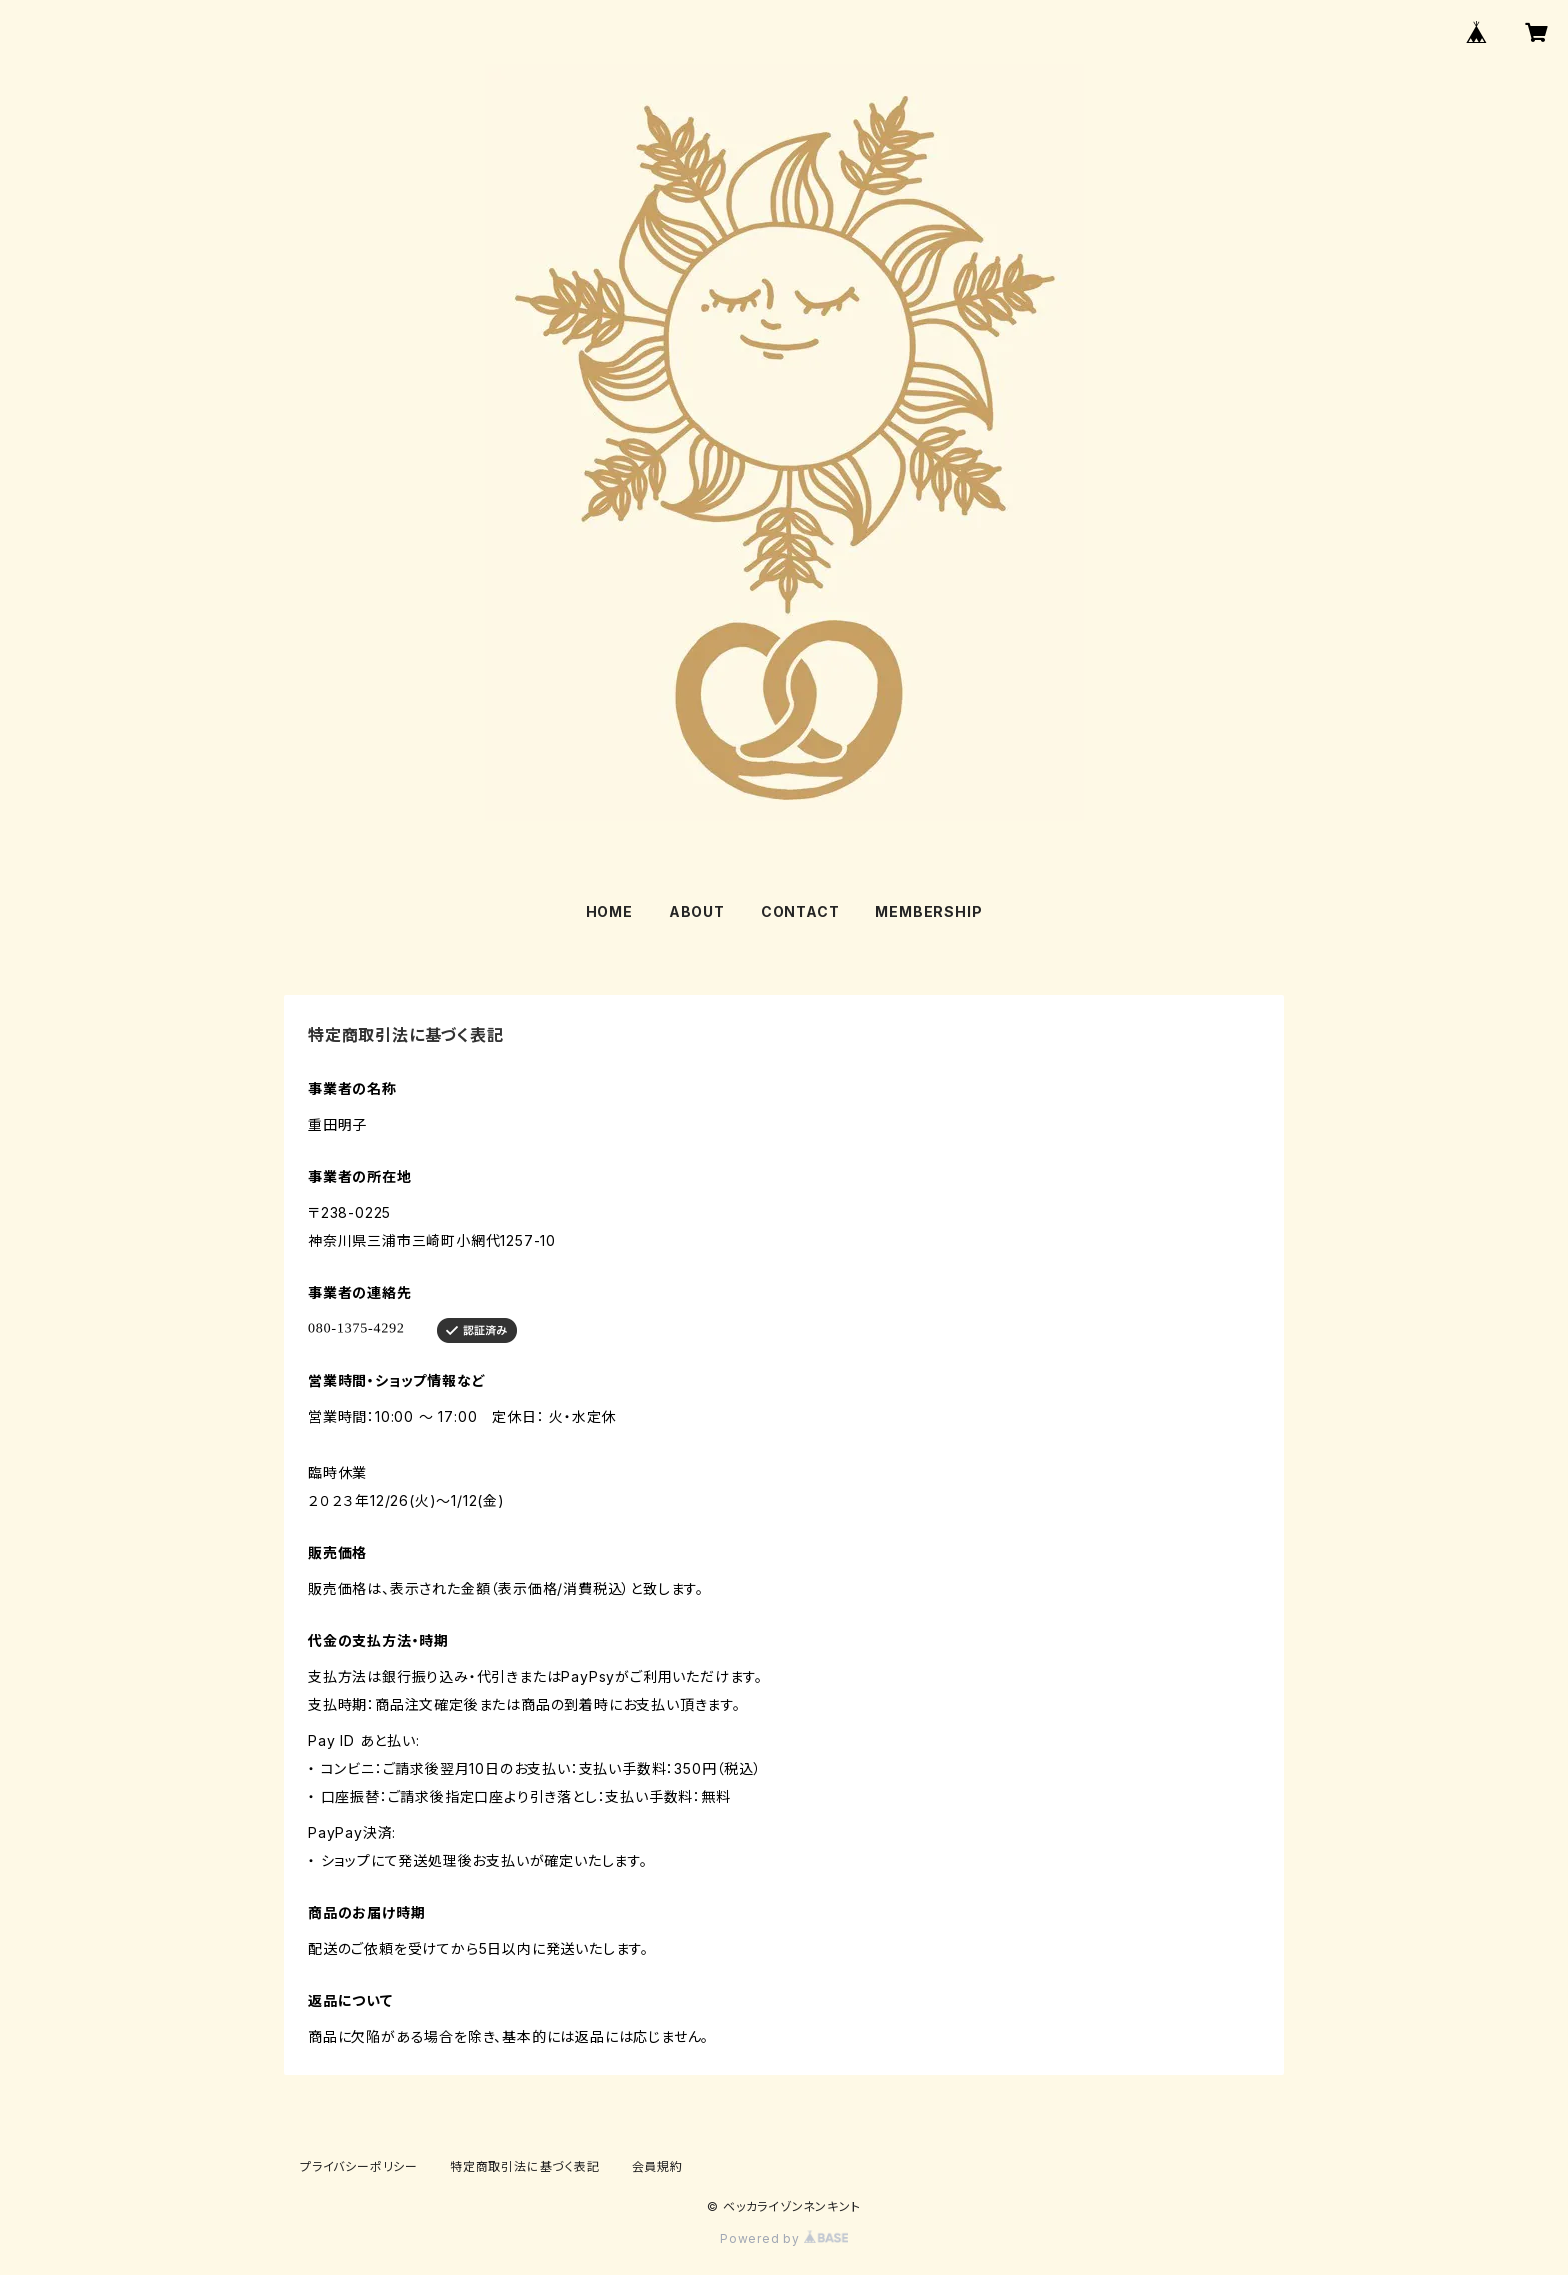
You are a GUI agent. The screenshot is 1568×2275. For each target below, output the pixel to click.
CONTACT (800, 911)
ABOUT (697, 911)
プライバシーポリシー (359, 2166)
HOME (609, 911)
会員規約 (657, 2166)
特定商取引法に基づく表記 (525, 2166)
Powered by (784, 2238)
